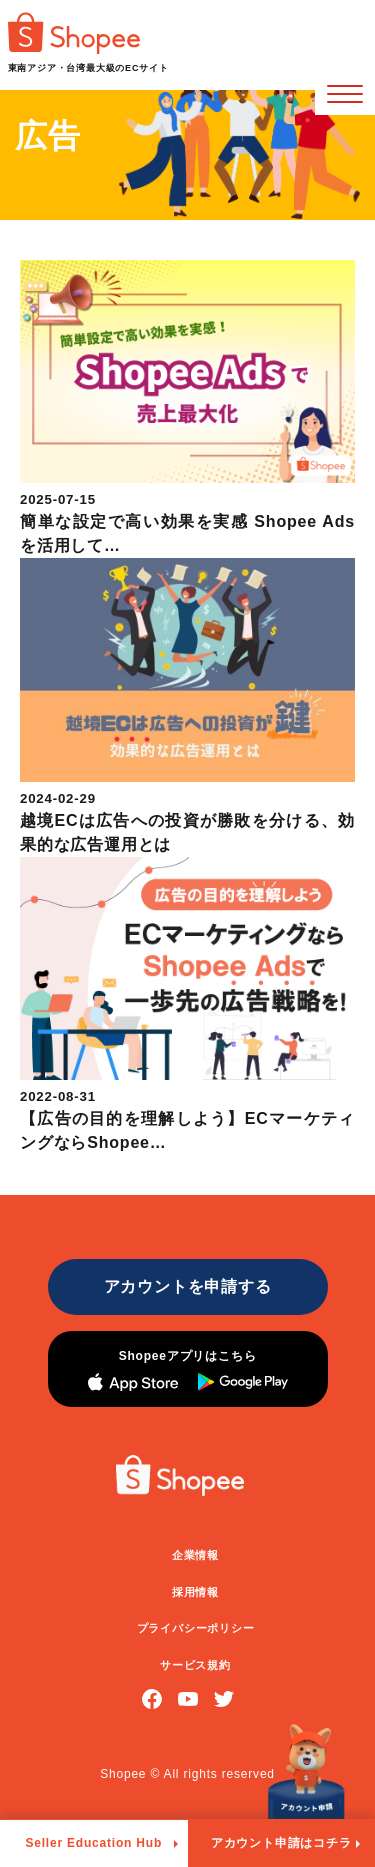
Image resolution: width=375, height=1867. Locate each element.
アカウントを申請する (188, 1286)
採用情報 (195, 1592)
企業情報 (195, 1555)
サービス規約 (195, 1665)
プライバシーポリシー (196, 1628)
